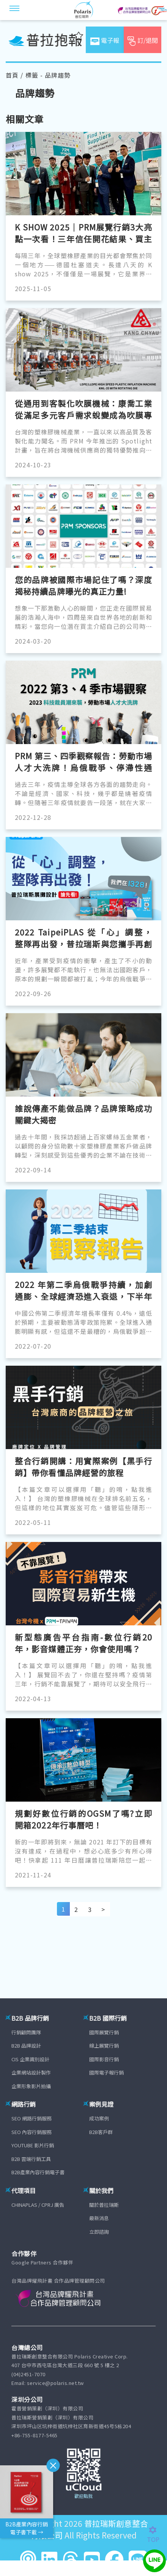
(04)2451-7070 (28, 2374)
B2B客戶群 (101, 2132)
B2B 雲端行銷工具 (31, 2158)
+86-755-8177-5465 (34, 2435)
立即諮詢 (99, 2231)
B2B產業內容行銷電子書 (38, 2172)
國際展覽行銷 (104, 2032)
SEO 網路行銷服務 (31, 2118)
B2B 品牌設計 (26, 2045)
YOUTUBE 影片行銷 (32, 2145)
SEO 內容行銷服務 (31, 2132)
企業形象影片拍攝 (31, 2086)
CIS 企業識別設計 (30, 2059)
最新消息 (99, 2218)
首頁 (12, 75)
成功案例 (99, 2118)
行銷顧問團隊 (26, 2032)
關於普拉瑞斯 (104, 2204)
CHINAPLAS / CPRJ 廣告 (37, 2204)
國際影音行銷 (104, 2059)
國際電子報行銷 (106, 2072)
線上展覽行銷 (104, 2045)
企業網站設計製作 (31, 2072)
